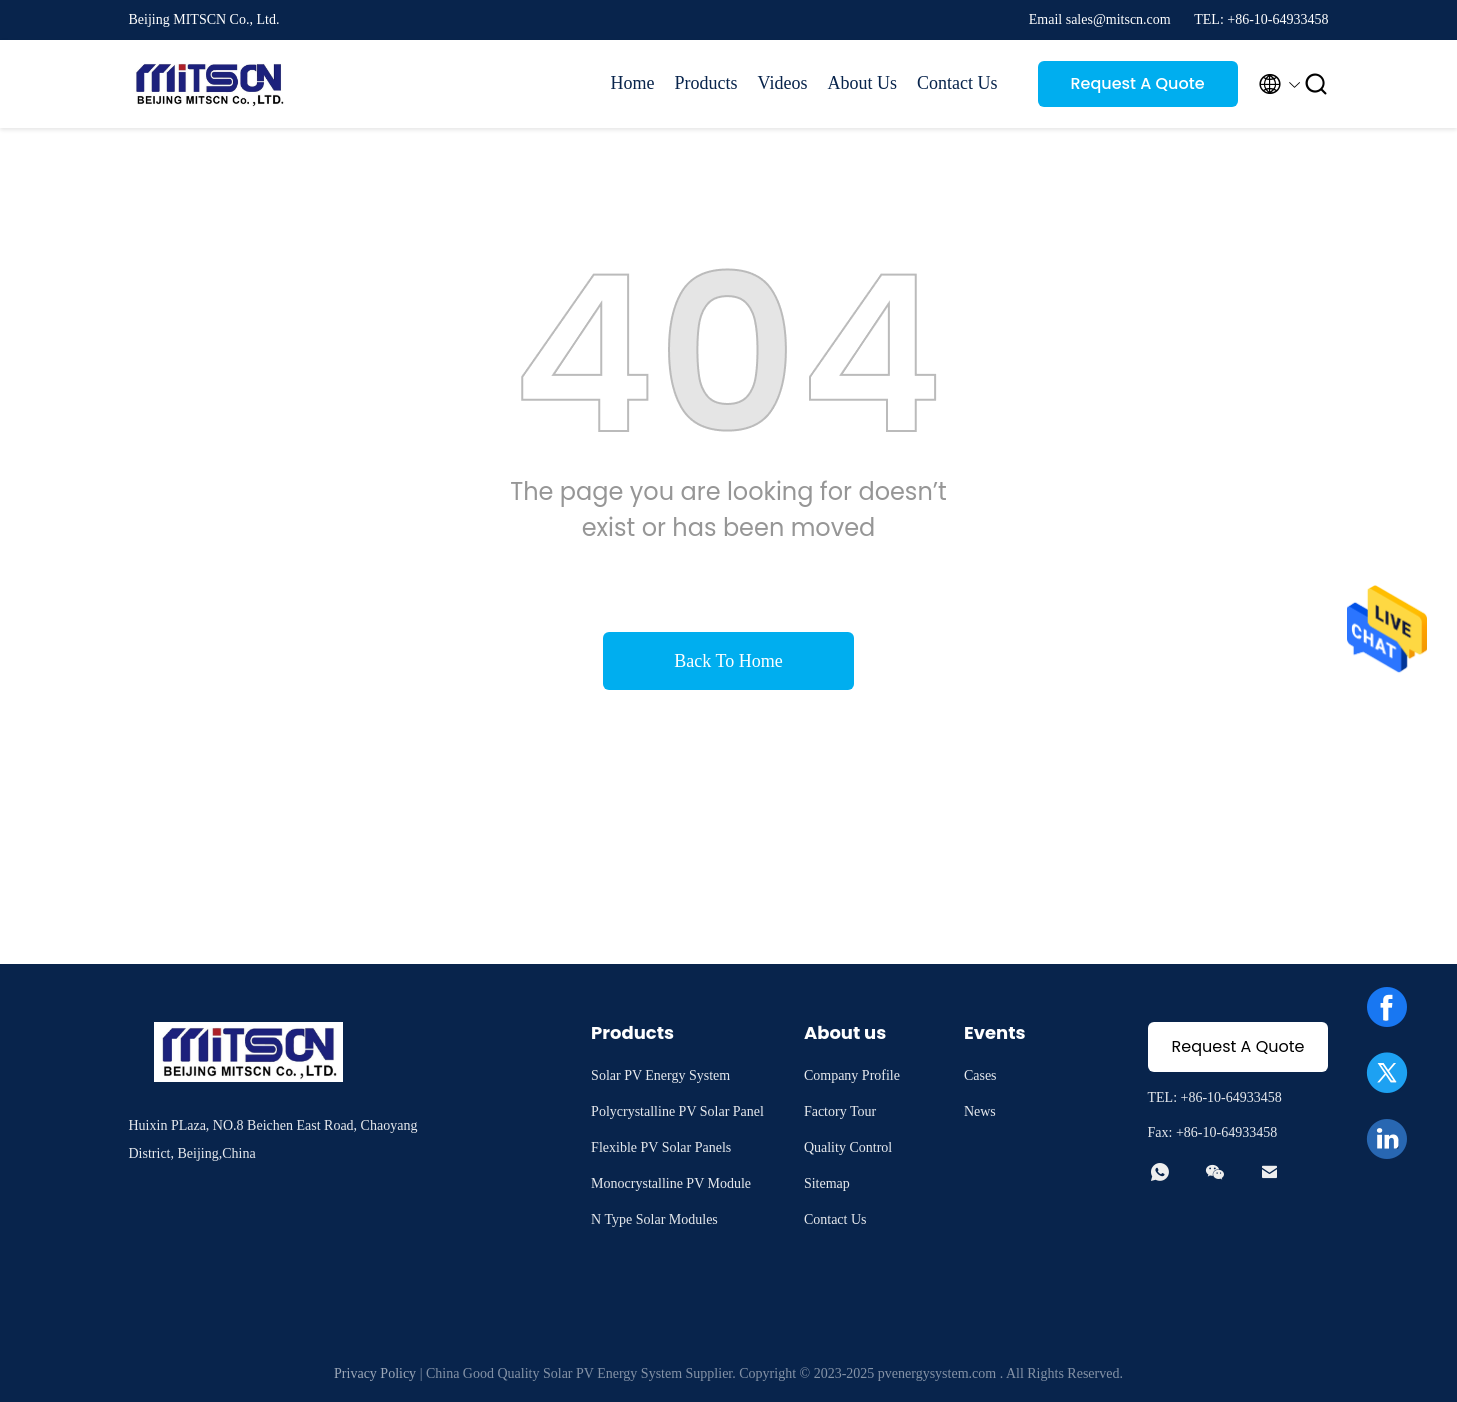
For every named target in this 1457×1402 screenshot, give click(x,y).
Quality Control (848, 1147)
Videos (783, 83)
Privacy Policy (375, 1373)
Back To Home (728, 661)
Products (706, 83)
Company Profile (852, 1075)
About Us (862, 83)
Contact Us (957, 83)
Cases (980, 1075)
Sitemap (827, 1183)
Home (633, 83)
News (980, 1111)
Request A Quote (1137, 83)
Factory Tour (840, 1111)
